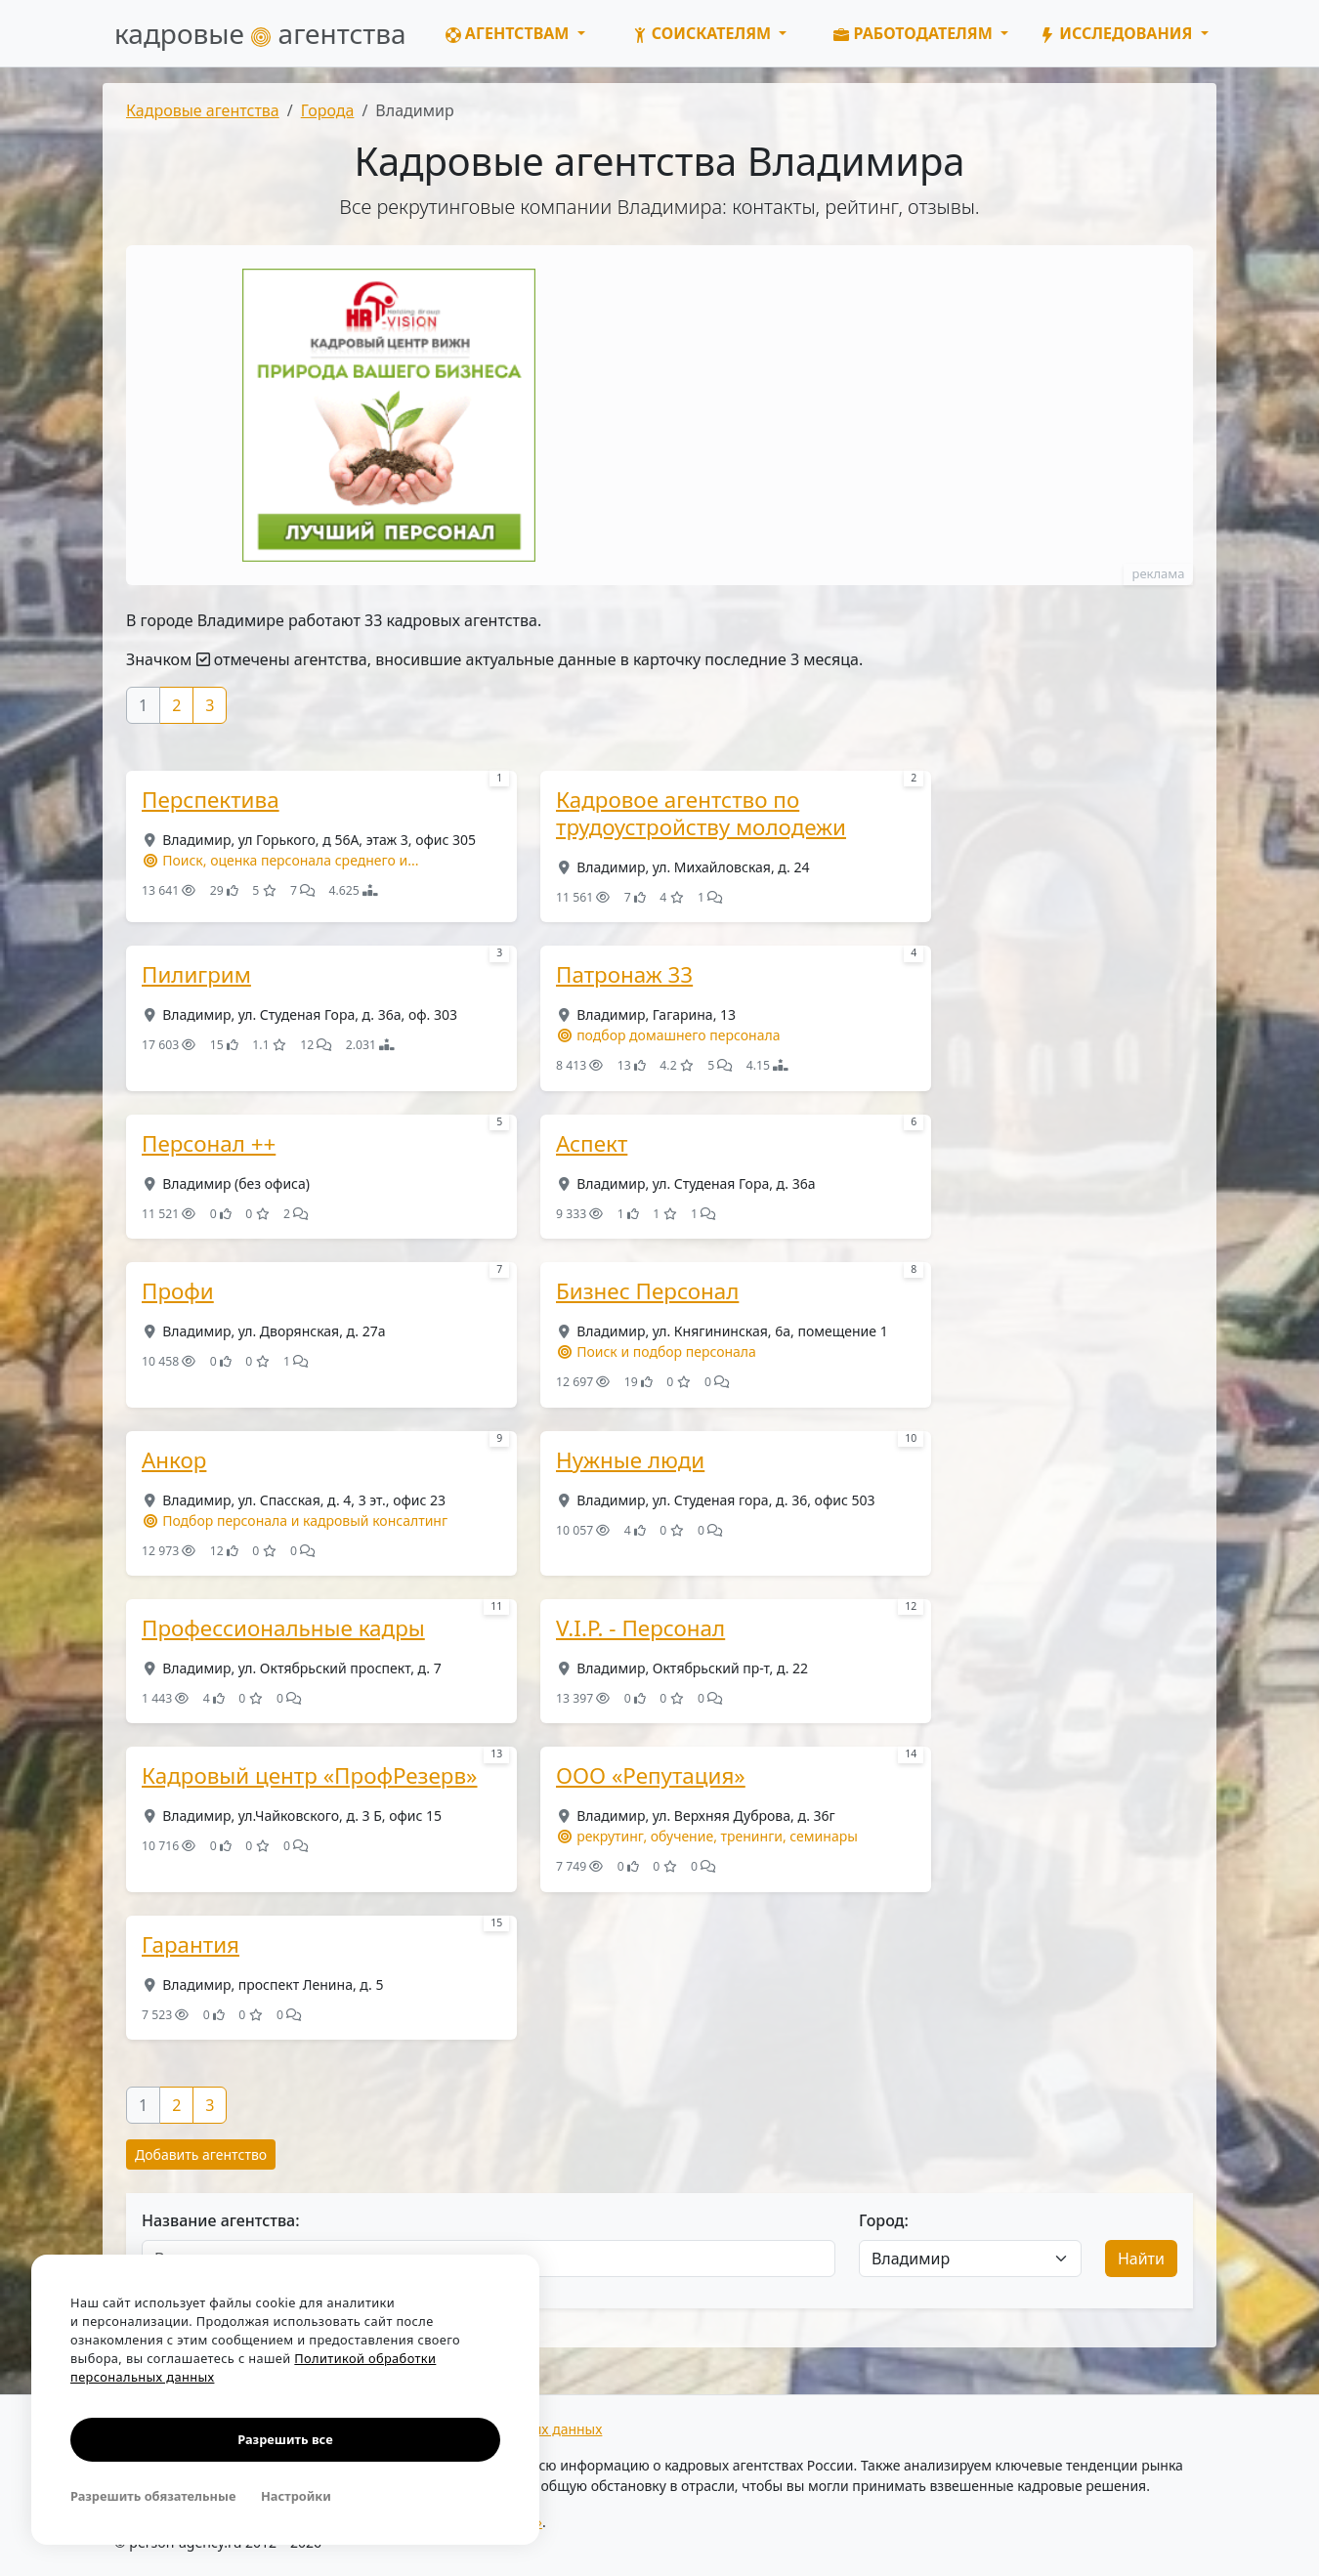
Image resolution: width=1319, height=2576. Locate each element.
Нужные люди (630, 1460)
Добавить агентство (201, 2154)
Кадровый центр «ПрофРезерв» (310, 1776)
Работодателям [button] (915, 33)
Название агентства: (221, 2220)
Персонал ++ (209, 1144)
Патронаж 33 (624, 975)
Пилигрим (196, 975)
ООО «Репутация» (650, 1776)
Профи (178, 1291)
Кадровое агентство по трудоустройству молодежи (701, 813)
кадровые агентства (260, 33)
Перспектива (210, 800)
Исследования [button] (1118, 33)
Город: (884, 2220)
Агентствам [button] (510, 33)
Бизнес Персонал (647, 1291)
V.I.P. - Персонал (640, 1628)
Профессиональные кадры (283, 1628)
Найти (1141, 2258)
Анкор (174, 1460)
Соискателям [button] (704, 33)
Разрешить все (284, 2439)
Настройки (296, 2496)
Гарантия (190, 1945)
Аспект (591, 1144)
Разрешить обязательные (152, 2496)
